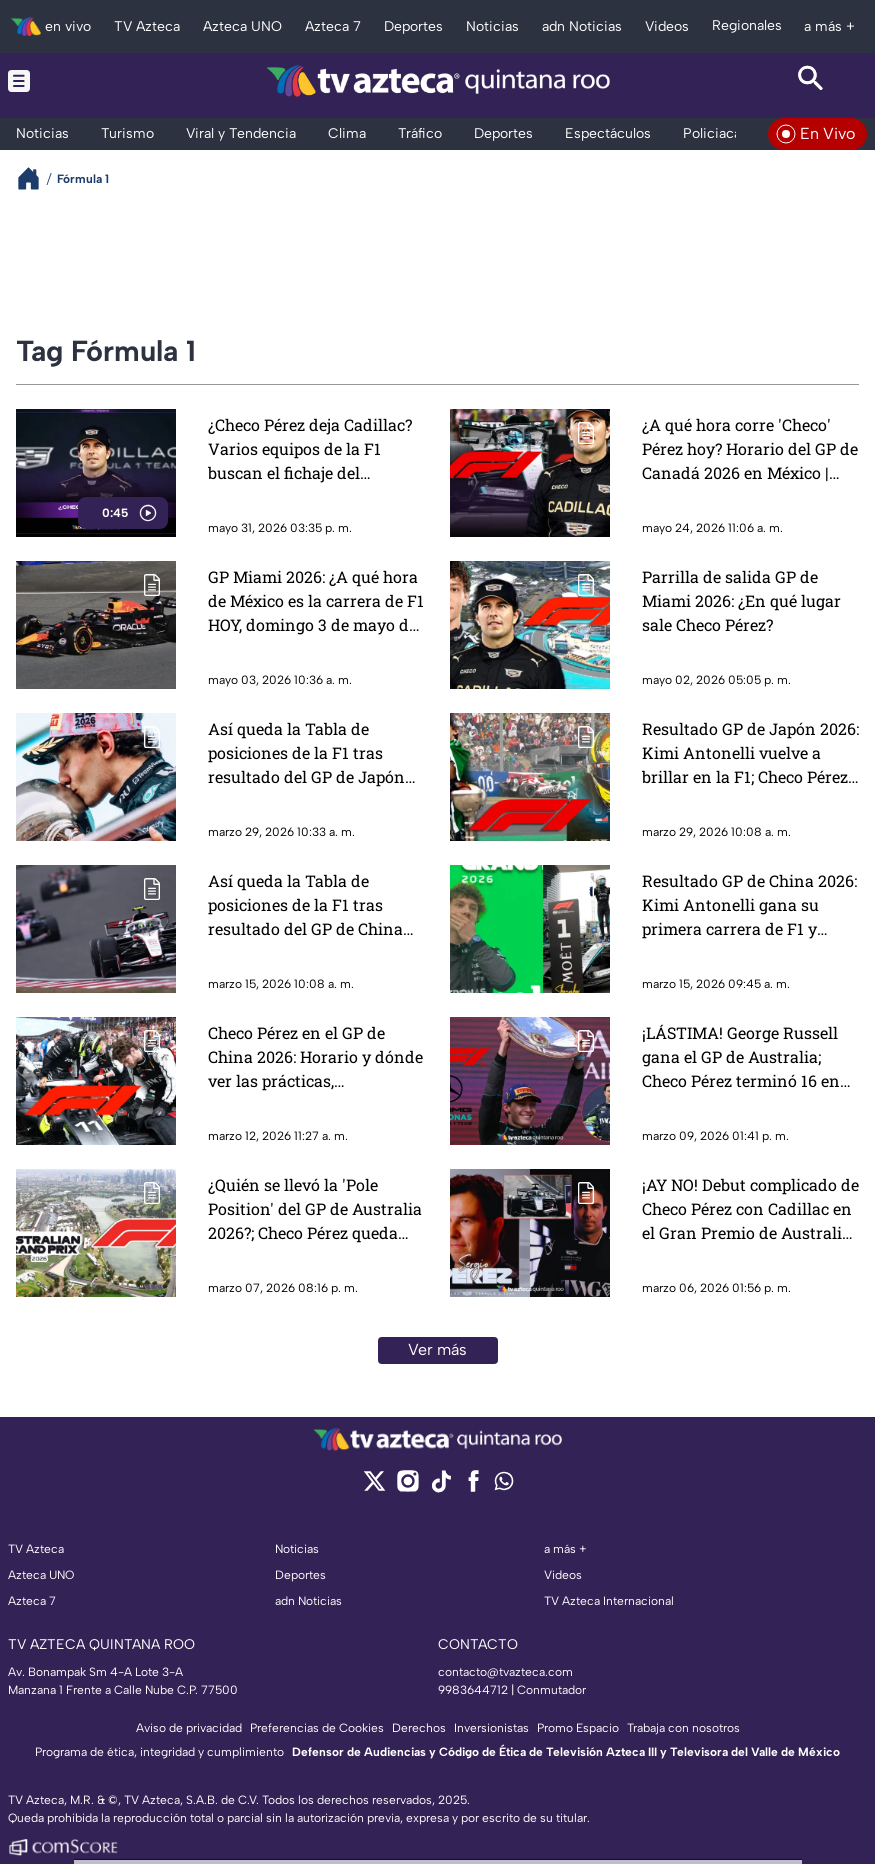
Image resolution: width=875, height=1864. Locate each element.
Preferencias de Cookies (317, 1728)
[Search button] (811, 80)
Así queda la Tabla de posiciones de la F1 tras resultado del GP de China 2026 (305, 905)
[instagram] (407, 1487)
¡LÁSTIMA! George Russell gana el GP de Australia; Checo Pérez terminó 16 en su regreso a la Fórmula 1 (741, 1057)
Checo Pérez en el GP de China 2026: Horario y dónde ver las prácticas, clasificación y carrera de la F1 (315, 1057)
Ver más (437, 1349)
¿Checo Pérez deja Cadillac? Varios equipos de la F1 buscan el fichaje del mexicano (310, 449)
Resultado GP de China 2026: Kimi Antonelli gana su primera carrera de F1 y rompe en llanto (749, 905)
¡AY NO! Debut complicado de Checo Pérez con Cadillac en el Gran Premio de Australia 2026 (750, 1209)
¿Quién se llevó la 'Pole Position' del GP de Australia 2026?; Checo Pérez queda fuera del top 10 (315, 1209)
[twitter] (374, 1487)
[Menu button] (64, 80)
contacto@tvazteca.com (505, 1672)
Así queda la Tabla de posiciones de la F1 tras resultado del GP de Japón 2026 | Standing (306, 753)
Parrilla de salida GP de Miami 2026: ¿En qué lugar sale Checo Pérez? (741, 600)
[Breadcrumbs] (36, 178)
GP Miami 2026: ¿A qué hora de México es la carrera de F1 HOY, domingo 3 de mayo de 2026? (316, 601)
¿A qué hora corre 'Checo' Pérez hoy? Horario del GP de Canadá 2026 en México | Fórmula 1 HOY (750, 449)
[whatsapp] (504, 1485)
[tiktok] (440, 1487)
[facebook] (473, 1487)
